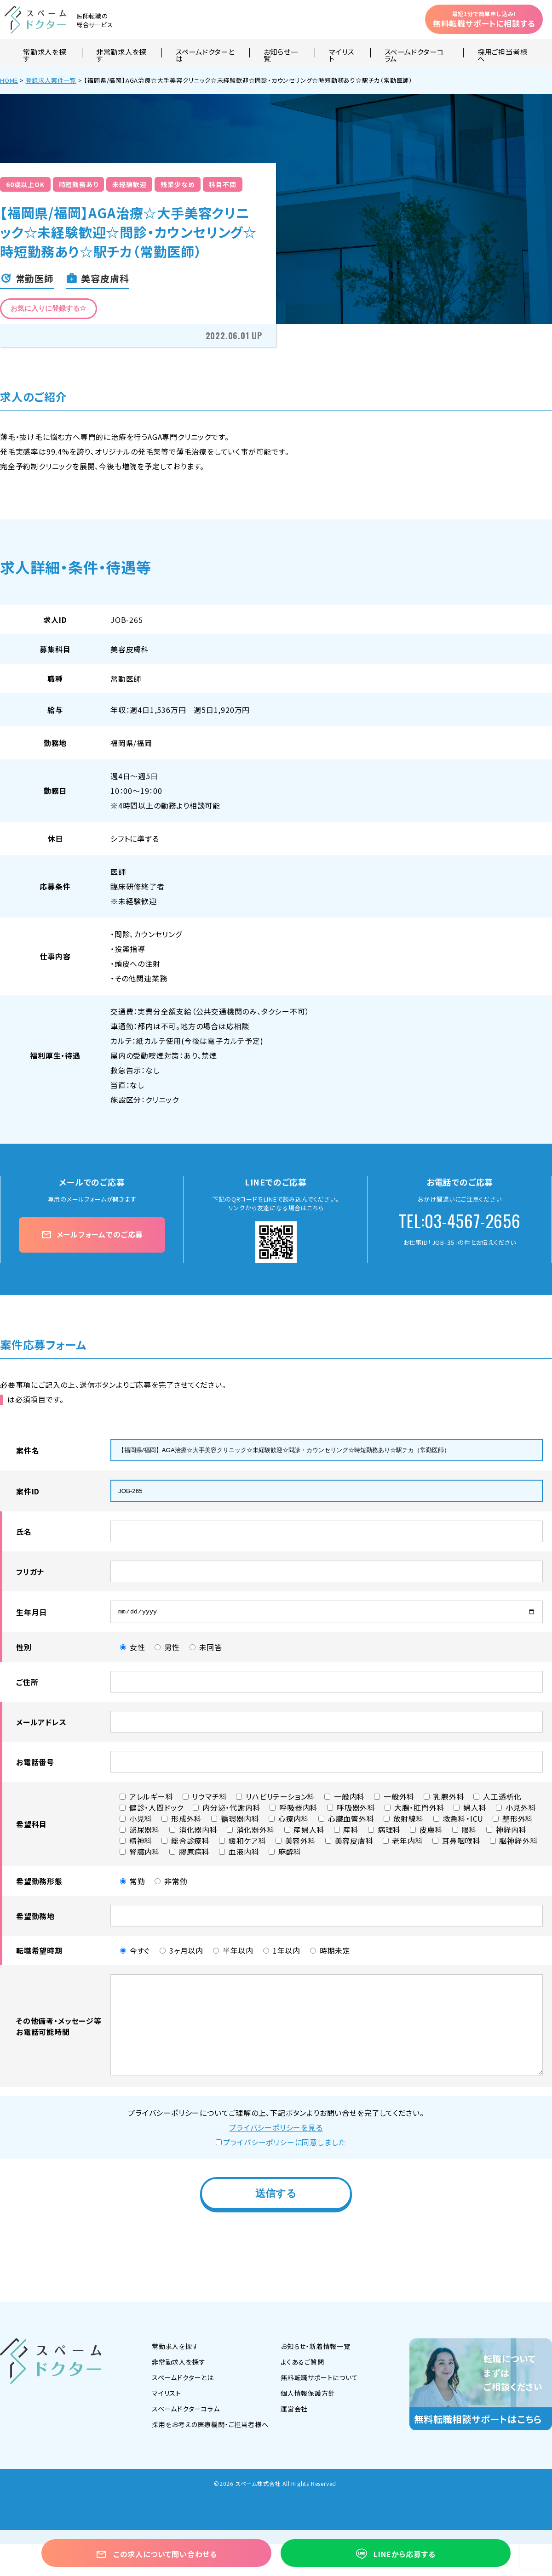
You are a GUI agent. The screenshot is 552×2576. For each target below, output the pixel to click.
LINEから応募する (396, 2553)
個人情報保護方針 (308, 2395)
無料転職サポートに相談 (484, 19)
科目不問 (222, 184)
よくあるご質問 (302, 2364)
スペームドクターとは (205, 52)
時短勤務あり (78, 184)
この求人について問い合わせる (156, 2554)
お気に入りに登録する (48, 308)
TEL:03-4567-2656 (460, 1220)
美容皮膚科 (129, 649)
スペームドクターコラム (414, 52)
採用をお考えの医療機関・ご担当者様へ (210, 2426)
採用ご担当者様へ (502, 52)
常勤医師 (125, 678)
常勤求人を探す (44, 52)
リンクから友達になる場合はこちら (276, 1207)
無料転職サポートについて (319, 2379)
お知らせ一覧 (281, 52)
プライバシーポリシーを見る (275, 2129)
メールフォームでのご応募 (92, 1234)
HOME (9, 80)
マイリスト (341, 52)
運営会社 (294, 2411)
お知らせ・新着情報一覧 (316, 2348)
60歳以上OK (25, 184)
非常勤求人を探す (121, 52)
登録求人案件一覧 (51, 80)
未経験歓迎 (129, 184)
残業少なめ (178, 184)
